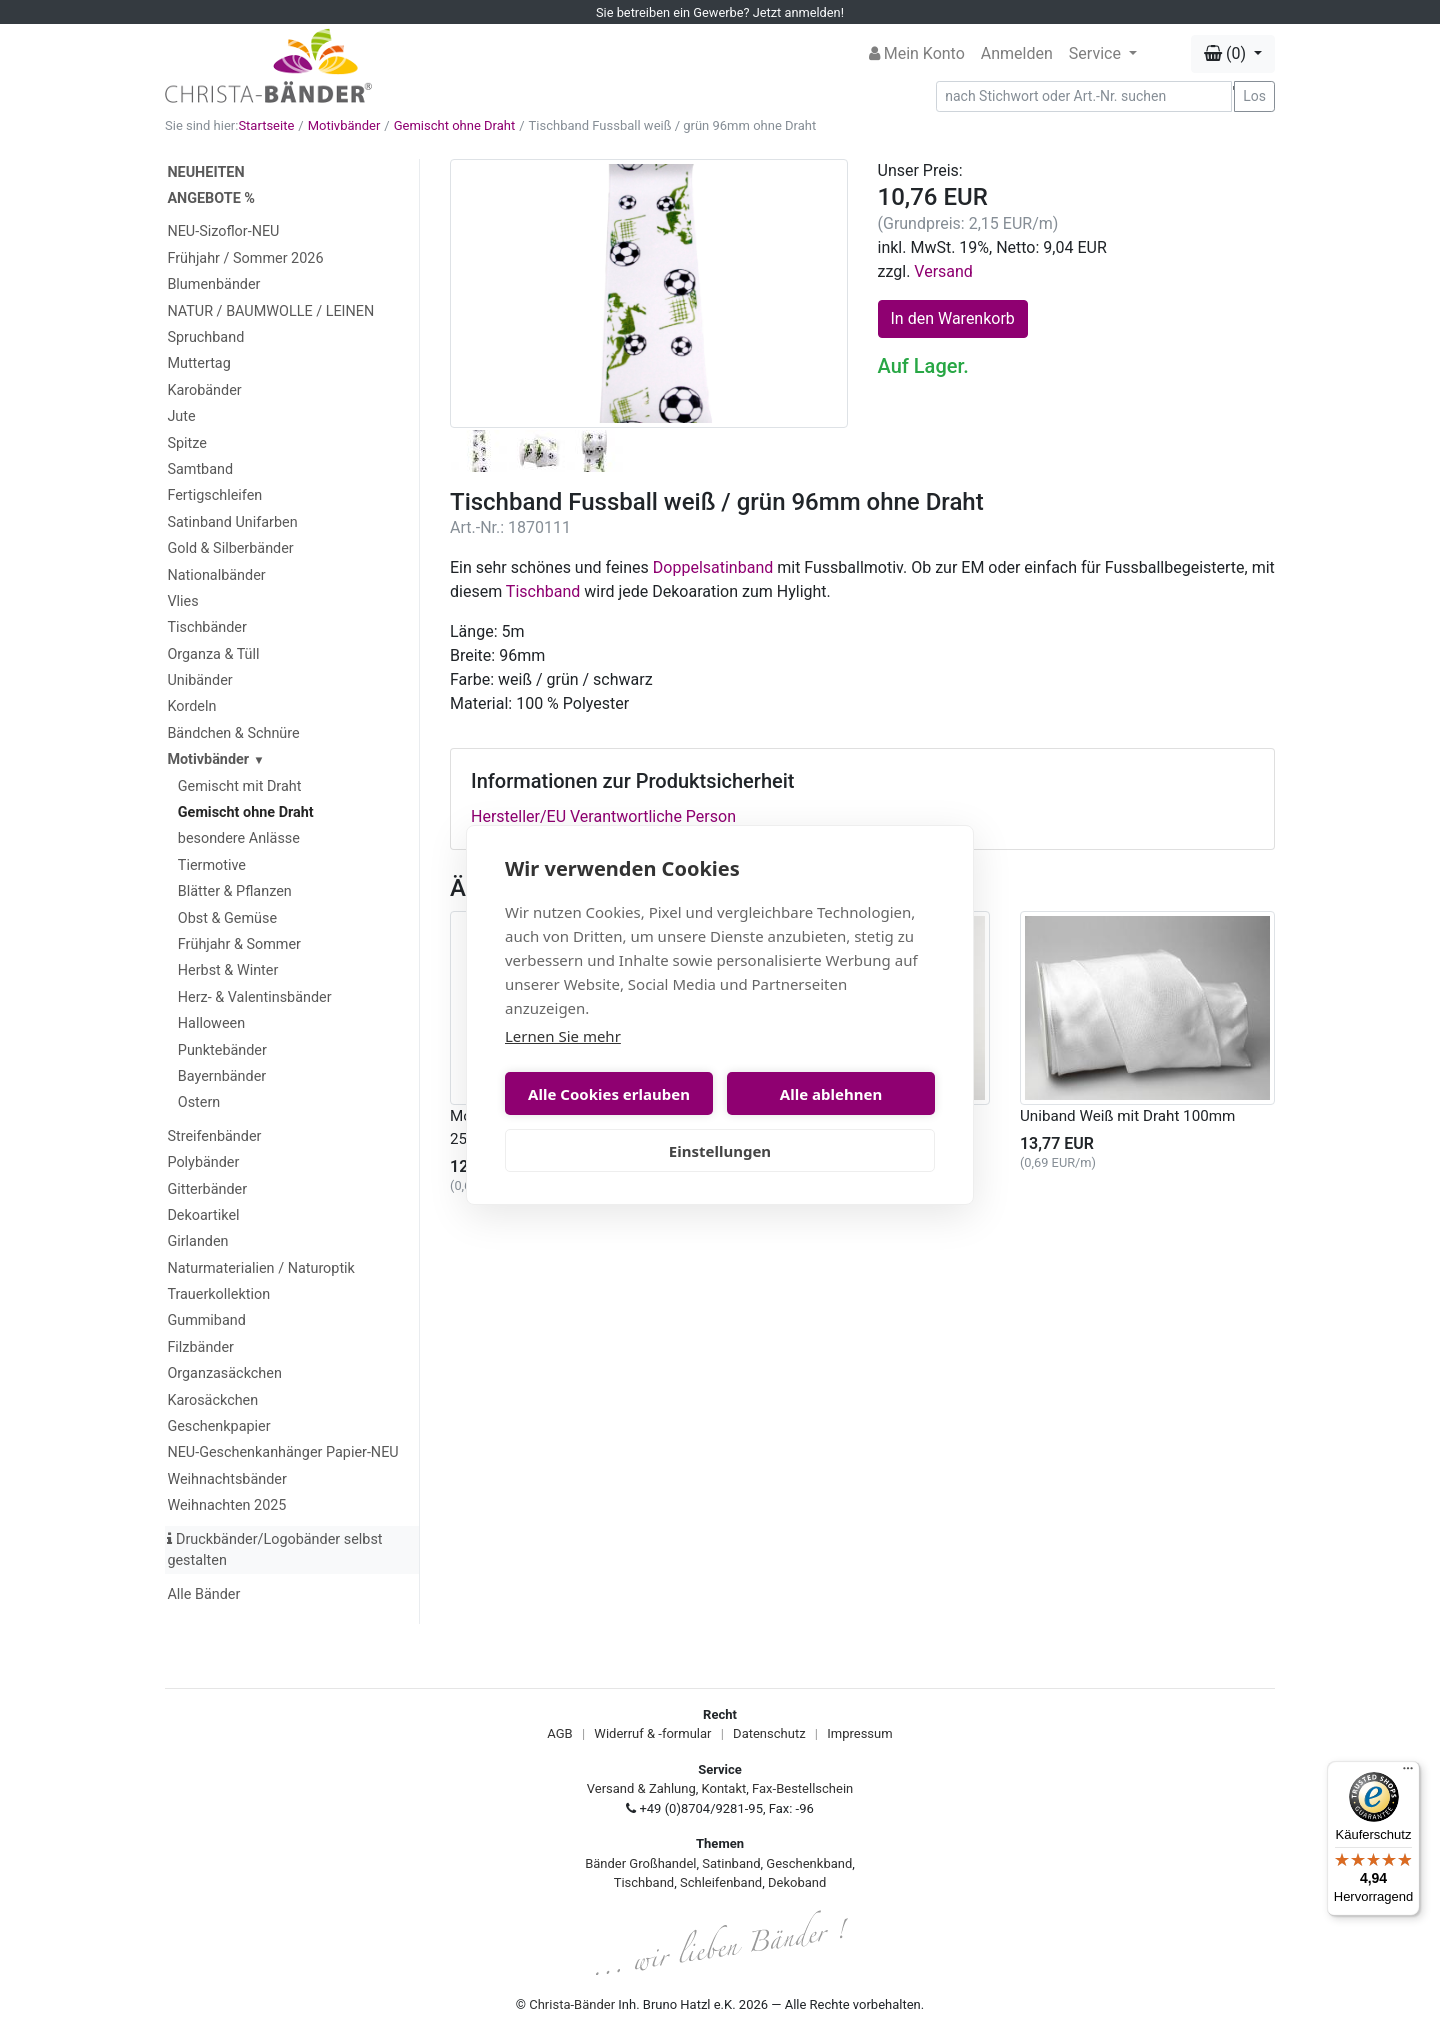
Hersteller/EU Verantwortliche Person (603, 816)
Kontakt (724, 1788)
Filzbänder (200, 1347)
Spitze (187, 443)
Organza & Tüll (213, 654)
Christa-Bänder (572, 2004)
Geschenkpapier (218, 1426)
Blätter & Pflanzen (235, 891)
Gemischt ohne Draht (455, 125)
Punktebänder (222, 1050)
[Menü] (1408, 1773)
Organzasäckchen (224, 1373)
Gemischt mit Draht (240, 786)
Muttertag (198, 363)
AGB (559, 1733)
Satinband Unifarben (232, 522)
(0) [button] (1227, 53)
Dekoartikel (203, 1215)
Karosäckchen (212, 1400)
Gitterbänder (207, 1189)
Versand (943, 271)
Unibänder (199, 680)
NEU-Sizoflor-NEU (223, 231)
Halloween (211, 1023)
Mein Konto (917, 53)
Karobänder (204, 390)
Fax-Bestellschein (802, 1788)
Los (1254, 96)
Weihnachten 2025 (226, 1505)
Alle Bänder (203, 1594)
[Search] (1084, 96)
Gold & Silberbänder (230, 548)
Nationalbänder (216, 575)
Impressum (859, 1733)
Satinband (731, 1863)
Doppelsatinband (713, 567)
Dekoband (797, 1882)
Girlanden (197, 1241)
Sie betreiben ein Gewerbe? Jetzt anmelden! (720, 12)
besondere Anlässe (239, 838)
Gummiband (206, 1320)
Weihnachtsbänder (226, 1479)
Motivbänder (344, 125)
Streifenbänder (214, 1136)
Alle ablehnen (831, 1094)
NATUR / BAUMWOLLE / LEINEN (270, 311)
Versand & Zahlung (641, 1788)
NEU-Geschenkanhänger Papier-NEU (282, 1452)
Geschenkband (809, 1863)
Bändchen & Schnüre (233, 733)
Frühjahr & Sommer (239, 944)
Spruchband (205, 337)
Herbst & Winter (228, 970)
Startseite (266, 125)
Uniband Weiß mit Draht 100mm (1127, 1116)
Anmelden (1017, 53)
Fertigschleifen (214, 495)
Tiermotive (212, 865)
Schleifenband (721, 1882)
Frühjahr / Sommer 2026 (245, 258)
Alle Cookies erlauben (609, 1094)
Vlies (182, 601)
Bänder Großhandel (640, 1863)
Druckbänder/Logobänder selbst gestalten (274, 1550)
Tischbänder (206, 627)
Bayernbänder (222, 1076)
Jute (181, 416)
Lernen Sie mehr (563, 1036)
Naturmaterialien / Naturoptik (261, 1268)
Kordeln (191, 706)
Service (1097, 53)
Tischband (543, 591)
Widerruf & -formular (652, 1733)
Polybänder (203, 1162)
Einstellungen (720, 1151)
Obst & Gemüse (227, 918)
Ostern (199, 1102)
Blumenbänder (213, 284)
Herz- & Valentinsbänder (255, 997)
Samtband (200, 469)
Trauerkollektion (218, 1294)
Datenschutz (769, 1733)
